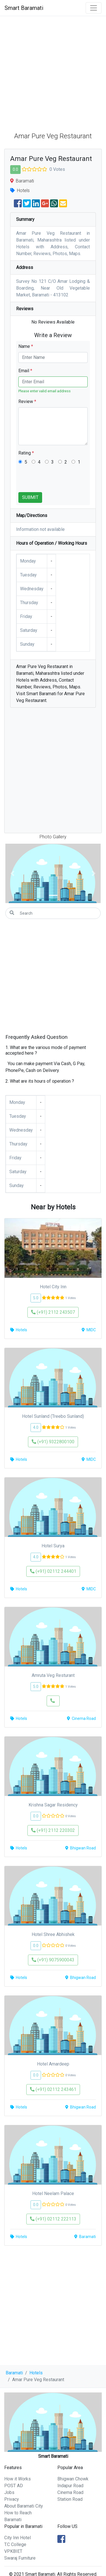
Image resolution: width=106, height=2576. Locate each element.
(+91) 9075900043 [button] (53, 1960)
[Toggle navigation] (93, 8)
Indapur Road (70, 2485)
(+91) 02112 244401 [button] (53, 1571)
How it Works (17, 2479)
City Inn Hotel (17, 2537)
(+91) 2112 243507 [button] (53, 1312)
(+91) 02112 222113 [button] (53, 2219)
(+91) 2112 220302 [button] (53, 1830)
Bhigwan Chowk (72, 2479)
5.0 (35, 1298)
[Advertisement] (53, 72)
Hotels (36, 2372)
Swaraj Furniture (20, 2558)
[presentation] (61, 481)
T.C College (15, 2544)
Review (27, 401)
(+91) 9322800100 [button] (53, 1441)
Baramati (14, 2372)
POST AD (13, 2485)
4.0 (35, 1427)
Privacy (11, 2499)
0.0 (15, 169)
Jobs (9, 2492)
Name (25, 346)
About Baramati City (23, 2506)
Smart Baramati (24, 8)
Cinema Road (70, 2492)
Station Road (70, 2499)
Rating (26, 453)
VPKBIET (13, 2551)
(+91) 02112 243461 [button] (53, 2089)
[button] (12, 873)
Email (25, 370)
